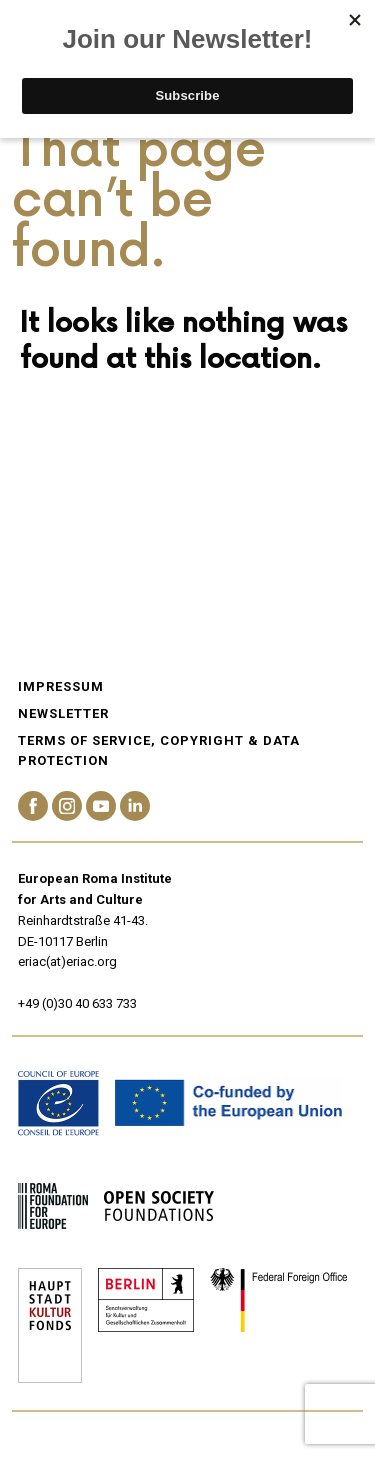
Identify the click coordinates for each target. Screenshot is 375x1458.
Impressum (61, 686)
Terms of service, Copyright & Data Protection (159, 751)
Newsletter (63, 713)
